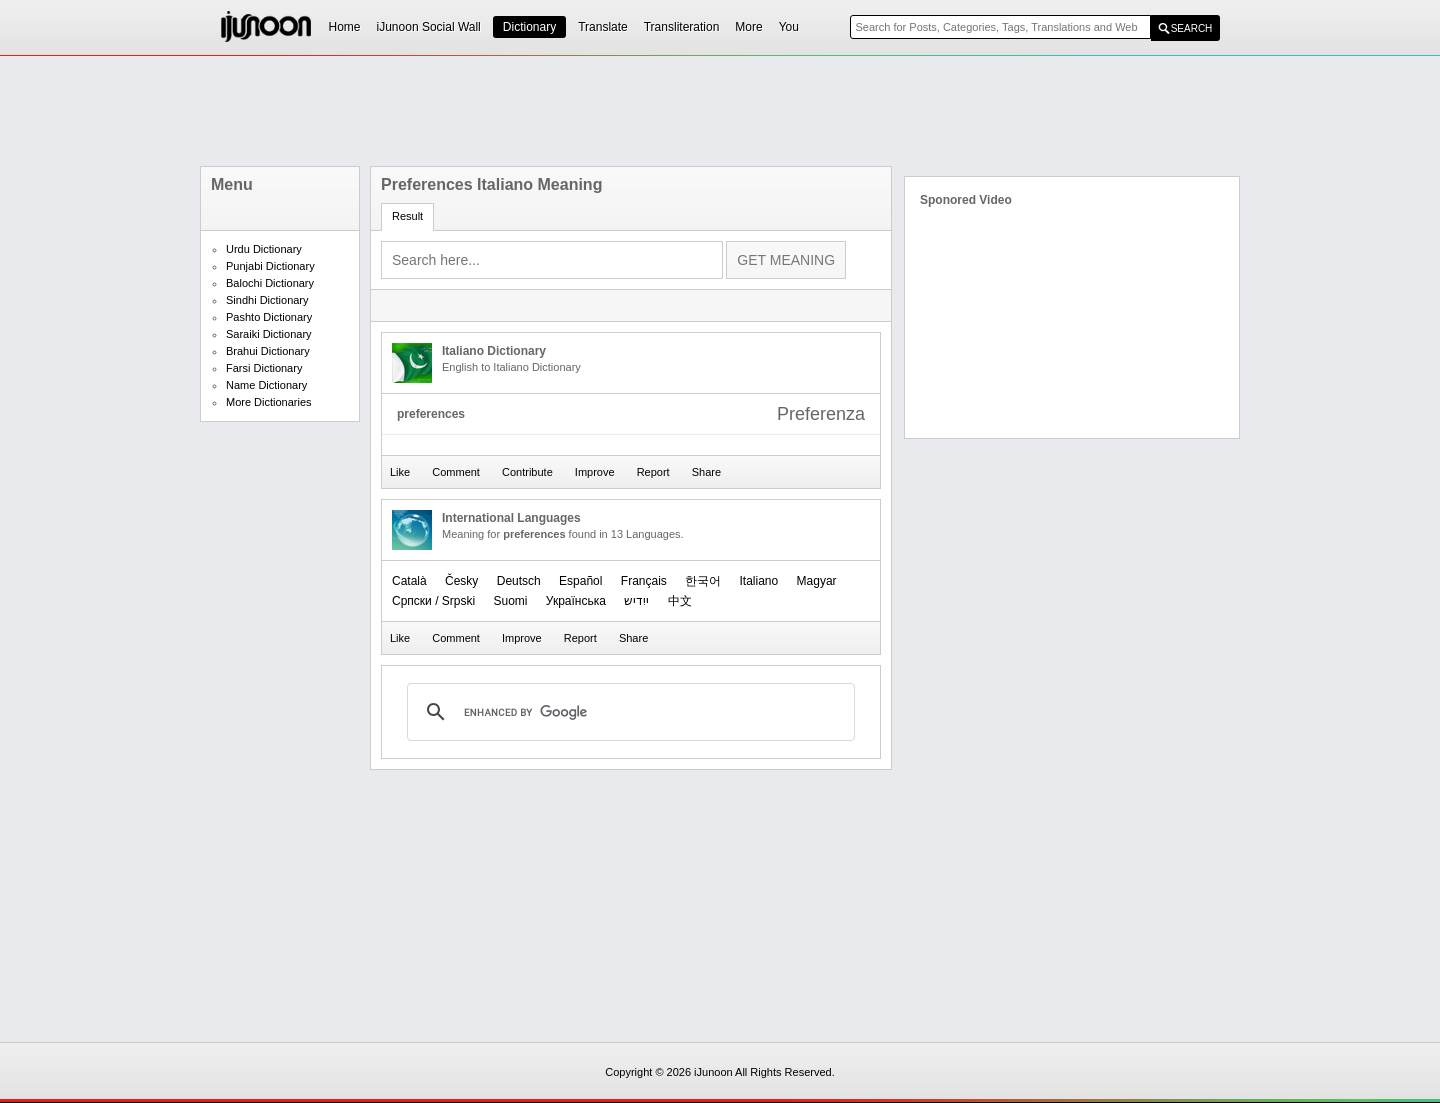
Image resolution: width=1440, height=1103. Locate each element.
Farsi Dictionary (264, 368)
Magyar (817, 581)
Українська (576, 601)
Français (644, 581)
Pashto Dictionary (269, 317)
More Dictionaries (269, 402)
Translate (603, 27)
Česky (461, 581)
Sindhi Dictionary (267, 300)
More (748, 27)
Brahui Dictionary (268, 351)
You (789, 27)
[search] (628, 712)
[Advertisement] (720, 111)
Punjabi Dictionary (270, 266)
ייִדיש (636, 601)
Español (580, 581)
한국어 (703, 581)
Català (409, 581)
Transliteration (682, 27)
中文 (680, 601)
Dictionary (529, 27)
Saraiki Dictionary (269, 334)
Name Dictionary (266, 385)
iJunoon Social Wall (429, 27)
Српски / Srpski (433, 601)
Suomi (510, 601)
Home (345, 27)
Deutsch (519, 581)
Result (407, 216)
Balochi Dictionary (270, 283)
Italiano (759, 581)
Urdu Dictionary (264, 249)
